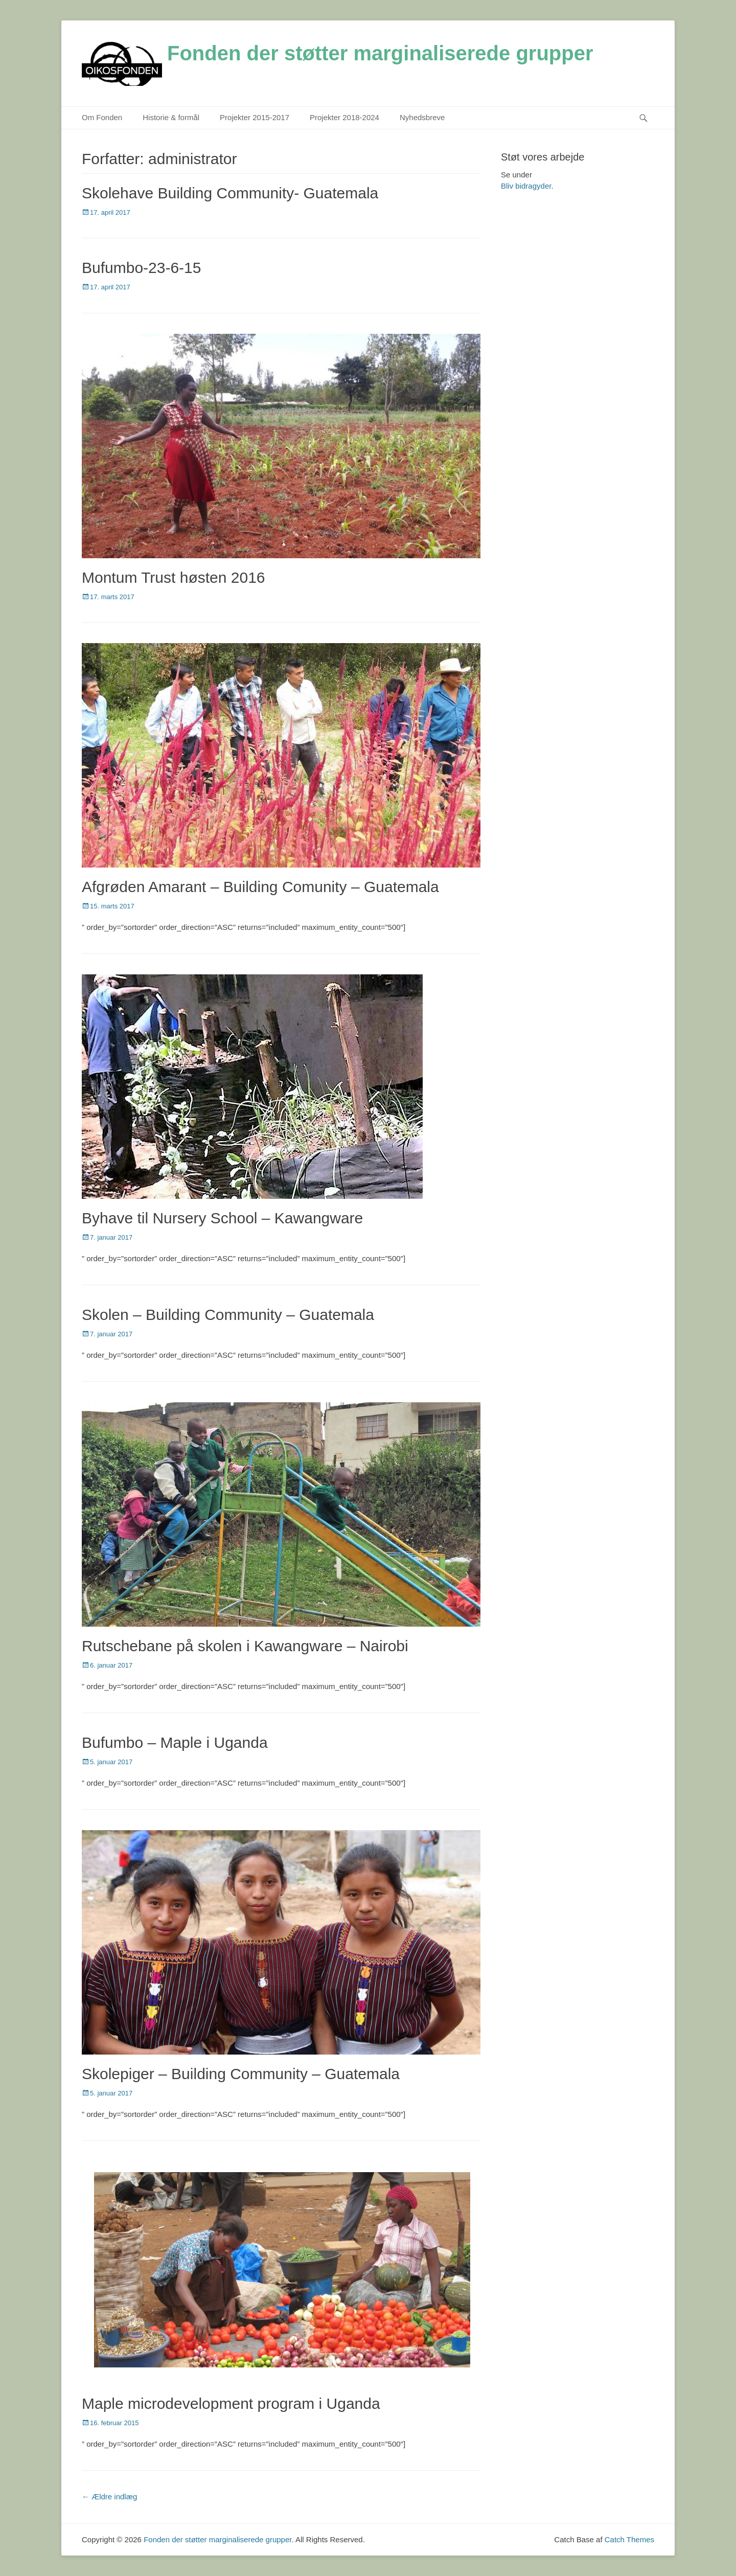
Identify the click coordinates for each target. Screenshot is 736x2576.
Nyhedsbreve (422, 117)
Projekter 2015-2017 (254, 117)
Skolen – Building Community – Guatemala (228, 1314)
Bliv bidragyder (526, 185)
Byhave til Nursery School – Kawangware (222, 1218)
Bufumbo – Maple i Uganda (175, 1742)
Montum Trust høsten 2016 (173, 577)
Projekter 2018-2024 (344, 117)
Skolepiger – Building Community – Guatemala (241, 2073)
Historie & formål (171, 117)
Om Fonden (102, 117)
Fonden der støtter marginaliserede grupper (380, 53)
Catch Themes (629, 2539)
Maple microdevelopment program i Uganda (231, 2403)
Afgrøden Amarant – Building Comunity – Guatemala (260, 886)
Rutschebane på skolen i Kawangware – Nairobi (245, 1645)
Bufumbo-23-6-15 (141, 267)
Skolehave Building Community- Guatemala (230, 193)
